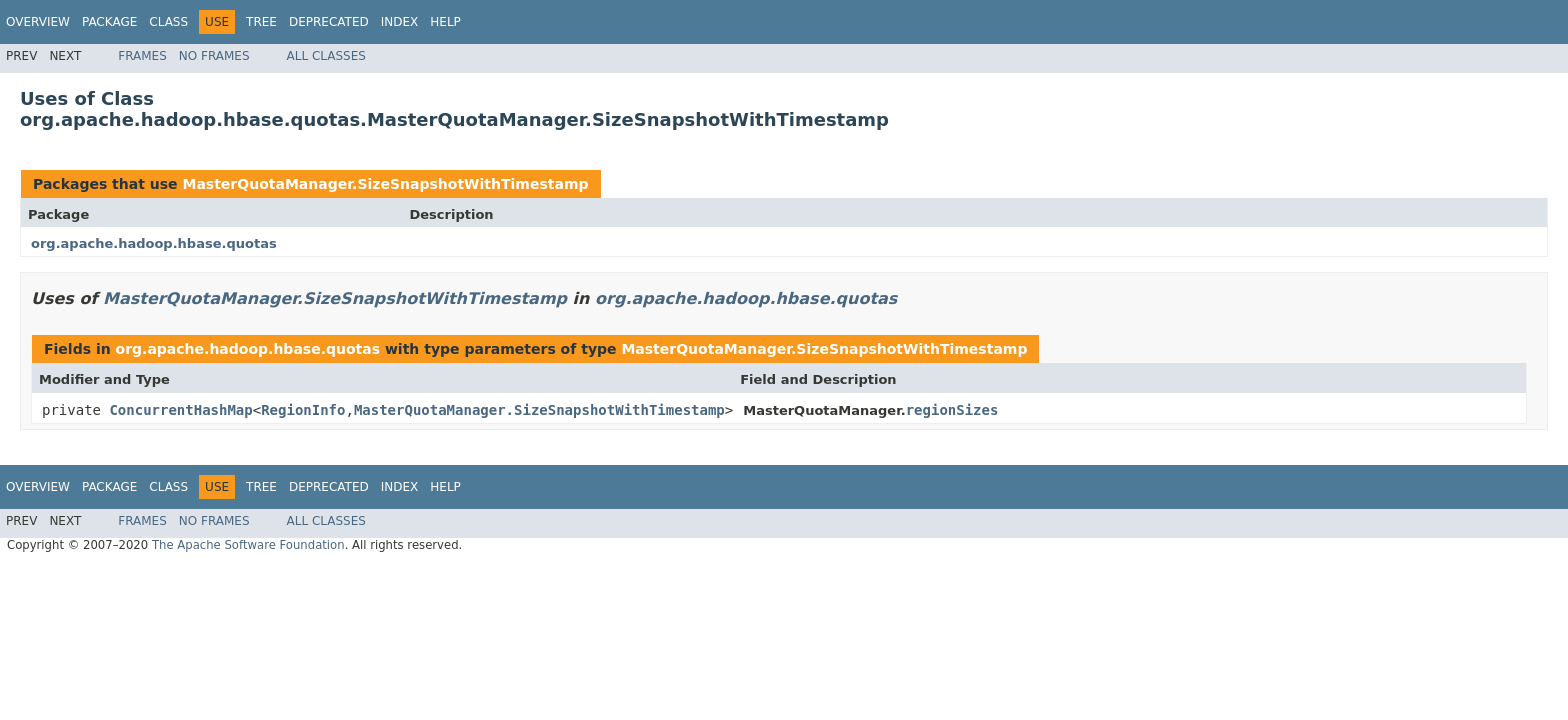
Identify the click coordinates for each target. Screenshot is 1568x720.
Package (109, 22)
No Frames (214, 56)
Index (400, 22)
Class (168, 22)
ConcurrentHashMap (180, 410)
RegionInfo (303, 410)
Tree (261, 22)
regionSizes (952, 410)
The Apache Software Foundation (248, 545)
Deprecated (329, 22)
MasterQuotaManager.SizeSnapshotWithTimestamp (385, 184)
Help (445, 22)
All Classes (326, 56)
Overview (38, 22)
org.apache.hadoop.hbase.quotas (154, 243)
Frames (142, 56)
